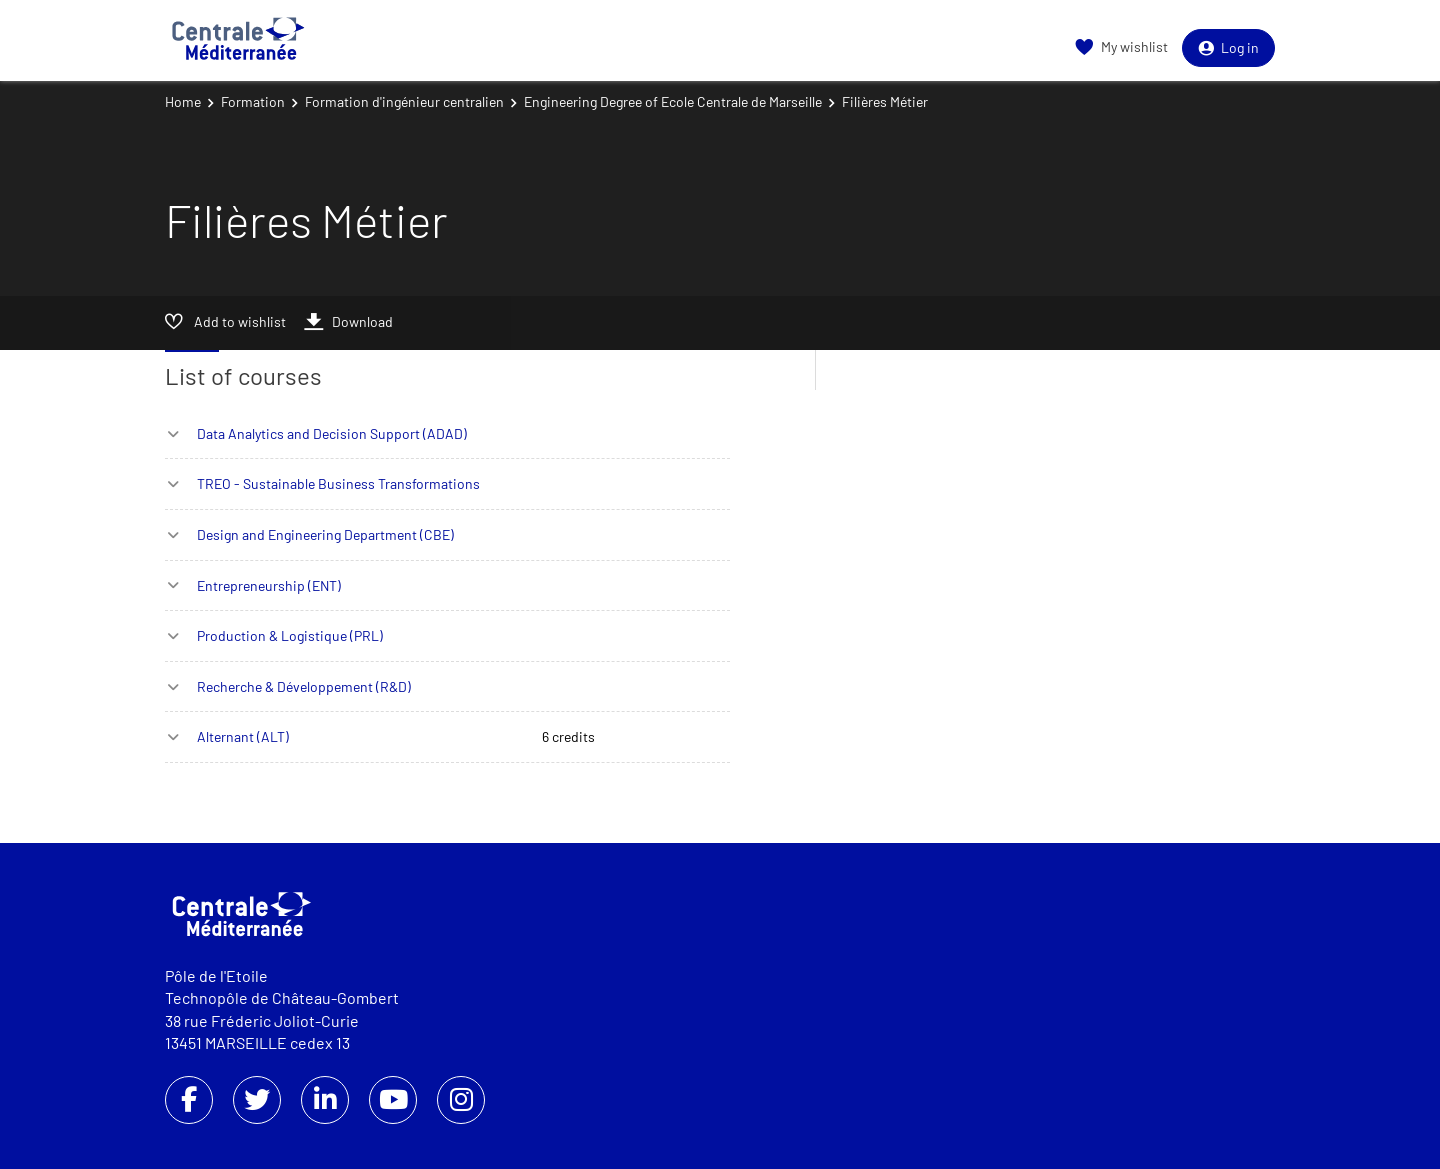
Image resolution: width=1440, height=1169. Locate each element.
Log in (1228, 47)
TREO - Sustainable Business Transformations (338, 483)
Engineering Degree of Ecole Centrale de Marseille (673, 101)
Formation (253, 101)
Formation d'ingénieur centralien (404, 101)
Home (183, 101)
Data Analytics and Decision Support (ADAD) (332, 433)
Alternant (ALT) (243, 736)
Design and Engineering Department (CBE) (325, 534)
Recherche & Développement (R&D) (304, 686)
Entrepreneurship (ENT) (269, 585)
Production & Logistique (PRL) (290, 635)
